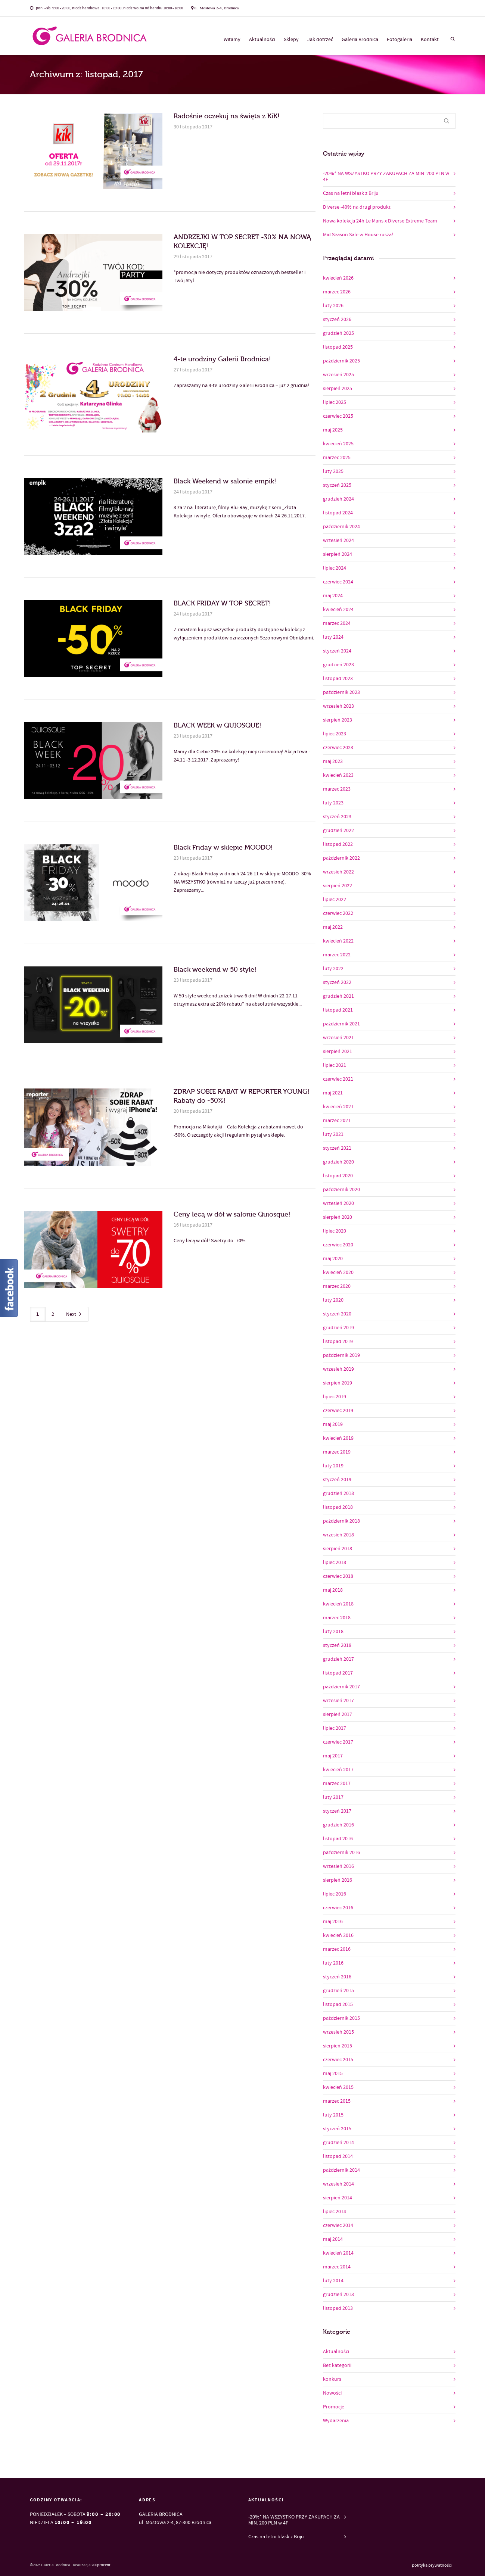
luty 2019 (333, 1466)
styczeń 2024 (337, 651)
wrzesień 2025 (338, 374)
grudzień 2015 (338, 1990)
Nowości (332, 2393)
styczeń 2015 (337, 2128)
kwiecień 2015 (338, 2087)
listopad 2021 (338, 1010)
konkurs (332, 2379)
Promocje (333, 2407)
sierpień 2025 (337, 388)
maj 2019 (333, 1424)
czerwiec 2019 (338, 1410)
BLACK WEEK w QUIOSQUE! (217, 725)
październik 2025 (341, 361)
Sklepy (291, 39)
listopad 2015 (338, 2004)
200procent (101, 2565)
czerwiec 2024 (338, 582)
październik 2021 (341, 1024)
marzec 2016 (337, 1949)
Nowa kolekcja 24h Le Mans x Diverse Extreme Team (380, 221)
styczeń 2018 (337, 1645)
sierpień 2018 (337, 1548)
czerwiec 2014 (338, 2225)
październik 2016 (341, 1852)
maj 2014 (333, 2239)
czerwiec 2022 (338, 913)
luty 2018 (333, 1631)
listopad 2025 (338, 347)
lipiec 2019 (334, 1396)
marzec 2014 (337, 2267)
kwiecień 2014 (338, 2253)
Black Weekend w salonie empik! (225, 481)
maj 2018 (333, 1590)
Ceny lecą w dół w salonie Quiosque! (232, 1214)
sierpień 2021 (337, 1051)
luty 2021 (333, 1134)
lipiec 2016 (334, 1894)
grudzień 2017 (338, 1659)
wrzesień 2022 (338, 872)
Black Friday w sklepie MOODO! (223, 847)
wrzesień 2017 (338, 1700)
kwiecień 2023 (338, 775)
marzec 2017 (337, 1783)
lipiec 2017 (334, 1728)
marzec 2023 (337, 789)
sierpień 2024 (337, 554)
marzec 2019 (337, 1452)
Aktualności (262, 39)
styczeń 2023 (337, 816)
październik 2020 (341, 1189)
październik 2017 (341, 1686)
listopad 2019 (338, 1341)
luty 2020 (333, 1300)
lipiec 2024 (334, 568)
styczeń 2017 (337, 1811)
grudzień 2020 (338, 1162)
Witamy (232, 39)
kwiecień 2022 (338, 941)
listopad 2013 (338, 2308)
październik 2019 (341, 1355)
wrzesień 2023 (338, 706)
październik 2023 (341, 692)
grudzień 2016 (338, 1825)
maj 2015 (333, 2073)
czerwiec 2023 (338, 747)
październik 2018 (341, 1521)
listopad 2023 (338, 678)
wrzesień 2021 (338, 1037)
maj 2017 (333, 1756)
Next (74, 1314)
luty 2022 (333, 968)
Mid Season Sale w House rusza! (358, 234)
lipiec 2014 (334, 2211)
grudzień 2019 (338, 1327)
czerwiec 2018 (338, 1576)
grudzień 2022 (338, 830)
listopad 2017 (338, 1673)
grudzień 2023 (338, 664)
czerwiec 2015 (338, 2059)
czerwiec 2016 (338, 1907)
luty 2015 (333, 2115)
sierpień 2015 (337, 2046)
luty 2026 (333, 305)
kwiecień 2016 (338, 1935)
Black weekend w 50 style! (215, 970)
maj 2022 (333, 927)
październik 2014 (341, 2170)
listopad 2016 (338, 1838)
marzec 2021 (337, 1120)
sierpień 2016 (337, 1880)
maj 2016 (333, 1921)
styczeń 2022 (337, 982)
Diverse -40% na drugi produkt (357, 207)
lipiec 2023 (334, 734)
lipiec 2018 (334, 1562)
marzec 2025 (337, 457)
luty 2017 (333, 1797)
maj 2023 (333, 761)
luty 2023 (333, 803)
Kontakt (430, 39)
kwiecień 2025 (338, 443)
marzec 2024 (337, 623)
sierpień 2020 (337, 1217)
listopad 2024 (338, 513)
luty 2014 (333, 2280)
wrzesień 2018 (338, 1535)
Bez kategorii (337, 2365)
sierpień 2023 (337, 720)
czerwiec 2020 (338, 1245)
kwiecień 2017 (338, 1769)
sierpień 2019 (337, 1383)
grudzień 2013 (338, 2294)
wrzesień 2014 (338, 2184)
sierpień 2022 (337, 885)
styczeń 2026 (337, 319)
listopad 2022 (338, 844)
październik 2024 (341, 526)
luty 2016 (333, 1963)
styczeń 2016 (337, 1977)
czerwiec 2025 (338, 416)
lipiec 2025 (334, 402)
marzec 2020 (337, 1286)
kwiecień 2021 (338, 1106)
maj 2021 (333, 1093)
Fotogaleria (399, 39)
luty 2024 (333, 637)
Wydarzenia (336, 2420)
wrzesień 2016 (338, 1866)
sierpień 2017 (337, 1714)
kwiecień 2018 (338, 1604)
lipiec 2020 (334, 1231)
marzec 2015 (337, 2101)
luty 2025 (333, 471)
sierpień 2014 (337, 2198)
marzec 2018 (337, 1617)
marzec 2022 (337, 954)
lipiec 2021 (334, 1065)
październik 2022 (341, 858)
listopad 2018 (338, 1507)
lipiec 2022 (334, 899)
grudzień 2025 (338, 333)
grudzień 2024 (338, 499)
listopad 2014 (338, 2156)
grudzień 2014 (338, 2142)
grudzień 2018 (338, 1493)
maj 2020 (333, 1258)
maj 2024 (333, 595)
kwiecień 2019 (338, 1438)
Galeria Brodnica (360, 39)
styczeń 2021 (337, 1148)
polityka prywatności (432, 2566)
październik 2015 (341, 2018)
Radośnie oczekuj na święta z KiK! (227, 116)
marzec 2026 (337, 292)
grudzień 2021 (338, 996)
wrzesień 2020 (338, 1203)
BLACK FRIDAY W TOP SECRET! (222, 603)
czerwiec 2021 (338, 1079)
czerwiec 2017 (338, 1742)
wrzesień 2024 (338, 540)
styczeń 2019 (337, 1479)
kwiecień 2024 (338, 609)
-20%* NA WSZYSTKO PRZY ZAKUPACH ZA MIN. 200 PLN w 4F (386, 176)
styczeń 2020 (337, 1314)
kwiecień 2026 (338, 278)
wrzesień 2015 (338, 2032)
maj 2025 (333, 430)
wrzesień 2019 (338, 1369)
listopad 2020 (338, 1175)
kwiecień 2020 (338, 1272)
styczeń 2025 (337, 485)
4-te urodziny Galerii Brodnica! (222, 359)
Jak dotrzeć (320, 39)
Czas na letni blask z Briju (351, 193)
